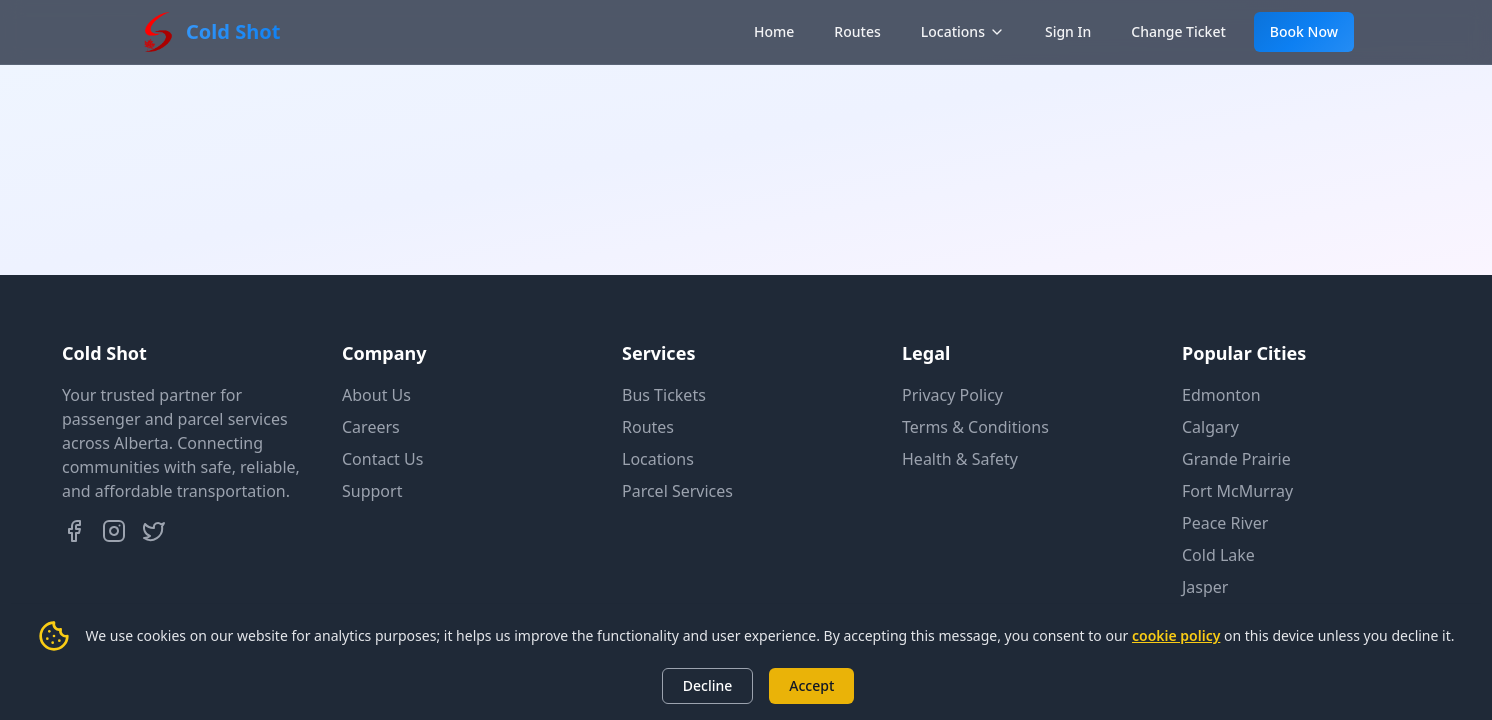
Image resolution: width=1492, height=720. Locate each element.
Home (774, 31)
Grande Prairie (1236, 459)
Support (372, 491)
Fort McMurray (1237, 491)
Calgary (1210, 427)
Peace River (1225, 523)
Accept (811, 685)
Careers (371, 427)
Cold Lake (1218, 555)
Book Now (1304, 31)
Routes (857, 31)
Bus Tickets (664, 395)
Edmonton (1221, 395)
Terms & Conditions (975, 427)
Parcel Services (677, 491)
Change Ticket (1178, 31)
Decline (708, 685)
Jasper (1205, 587)
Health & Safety (960, 459)
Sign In (1068, 31)
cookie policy (1176, 635)
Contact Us (382, 459)
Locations (963, 31)
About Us (376, 395)
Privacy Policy (952, 395)
